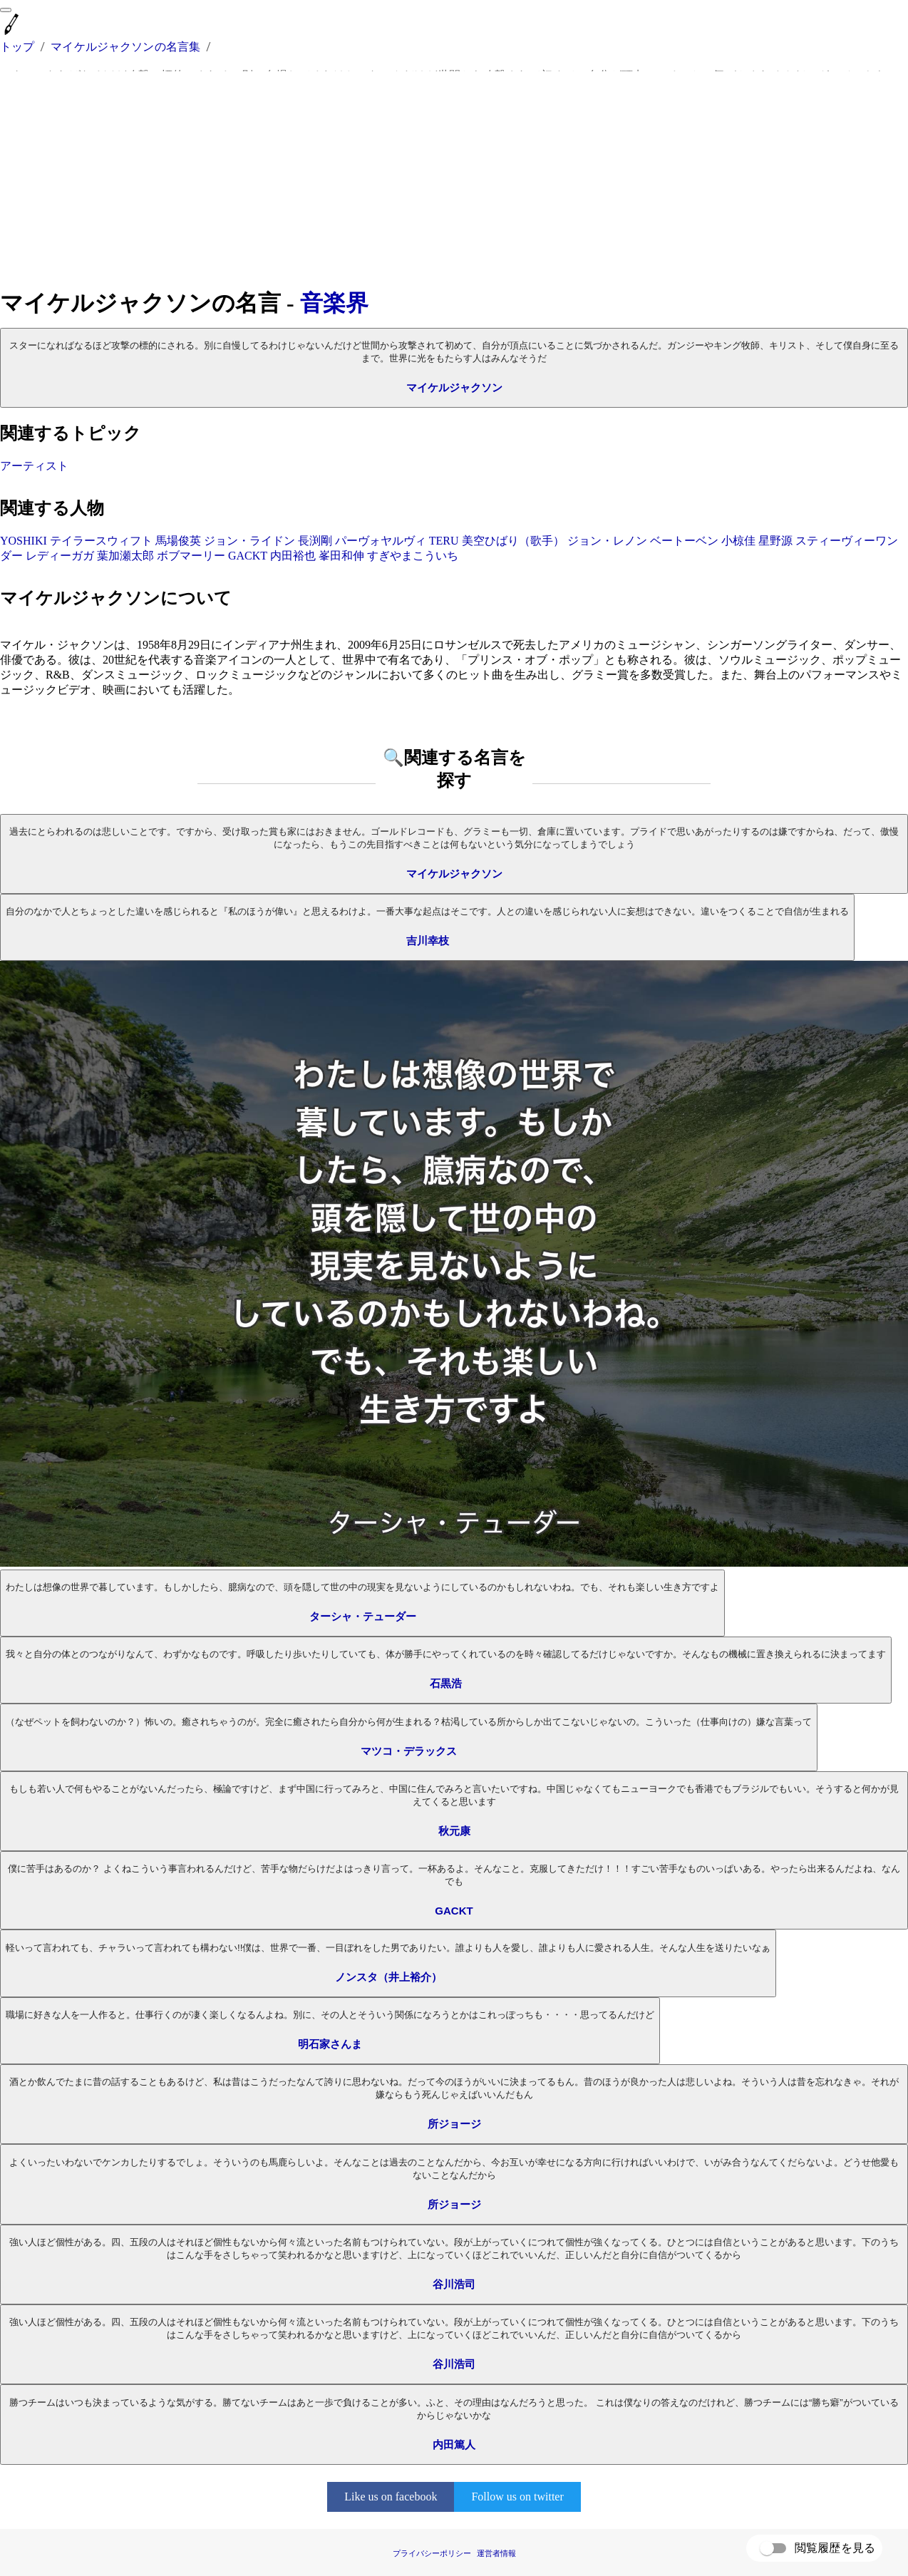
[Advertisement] (454, 179)
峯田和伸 (341, 556)
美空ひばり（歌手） (513, 541)
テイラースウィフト (101, 541)
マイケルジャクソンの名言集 (125, 46)
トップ (17, 46)
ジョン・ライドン (249, 541)
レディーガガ (60, 556)
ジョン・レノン (607, 541)
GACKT (247, 556)
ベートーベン (684, 541)
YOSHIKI (23, 541)
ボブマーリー (191, 556)
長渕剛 (315, 541)
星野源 (775, 541)
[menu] (5, 10)
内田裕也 (293, 556)
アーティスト (34, 466)
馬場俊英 (178, 541)
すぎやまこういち (412, 556)
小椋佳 (738, 541)
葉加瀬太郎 (125, 556)
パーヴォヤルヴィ (380, 541)
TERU (444, 541)
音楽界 (334, 303)
